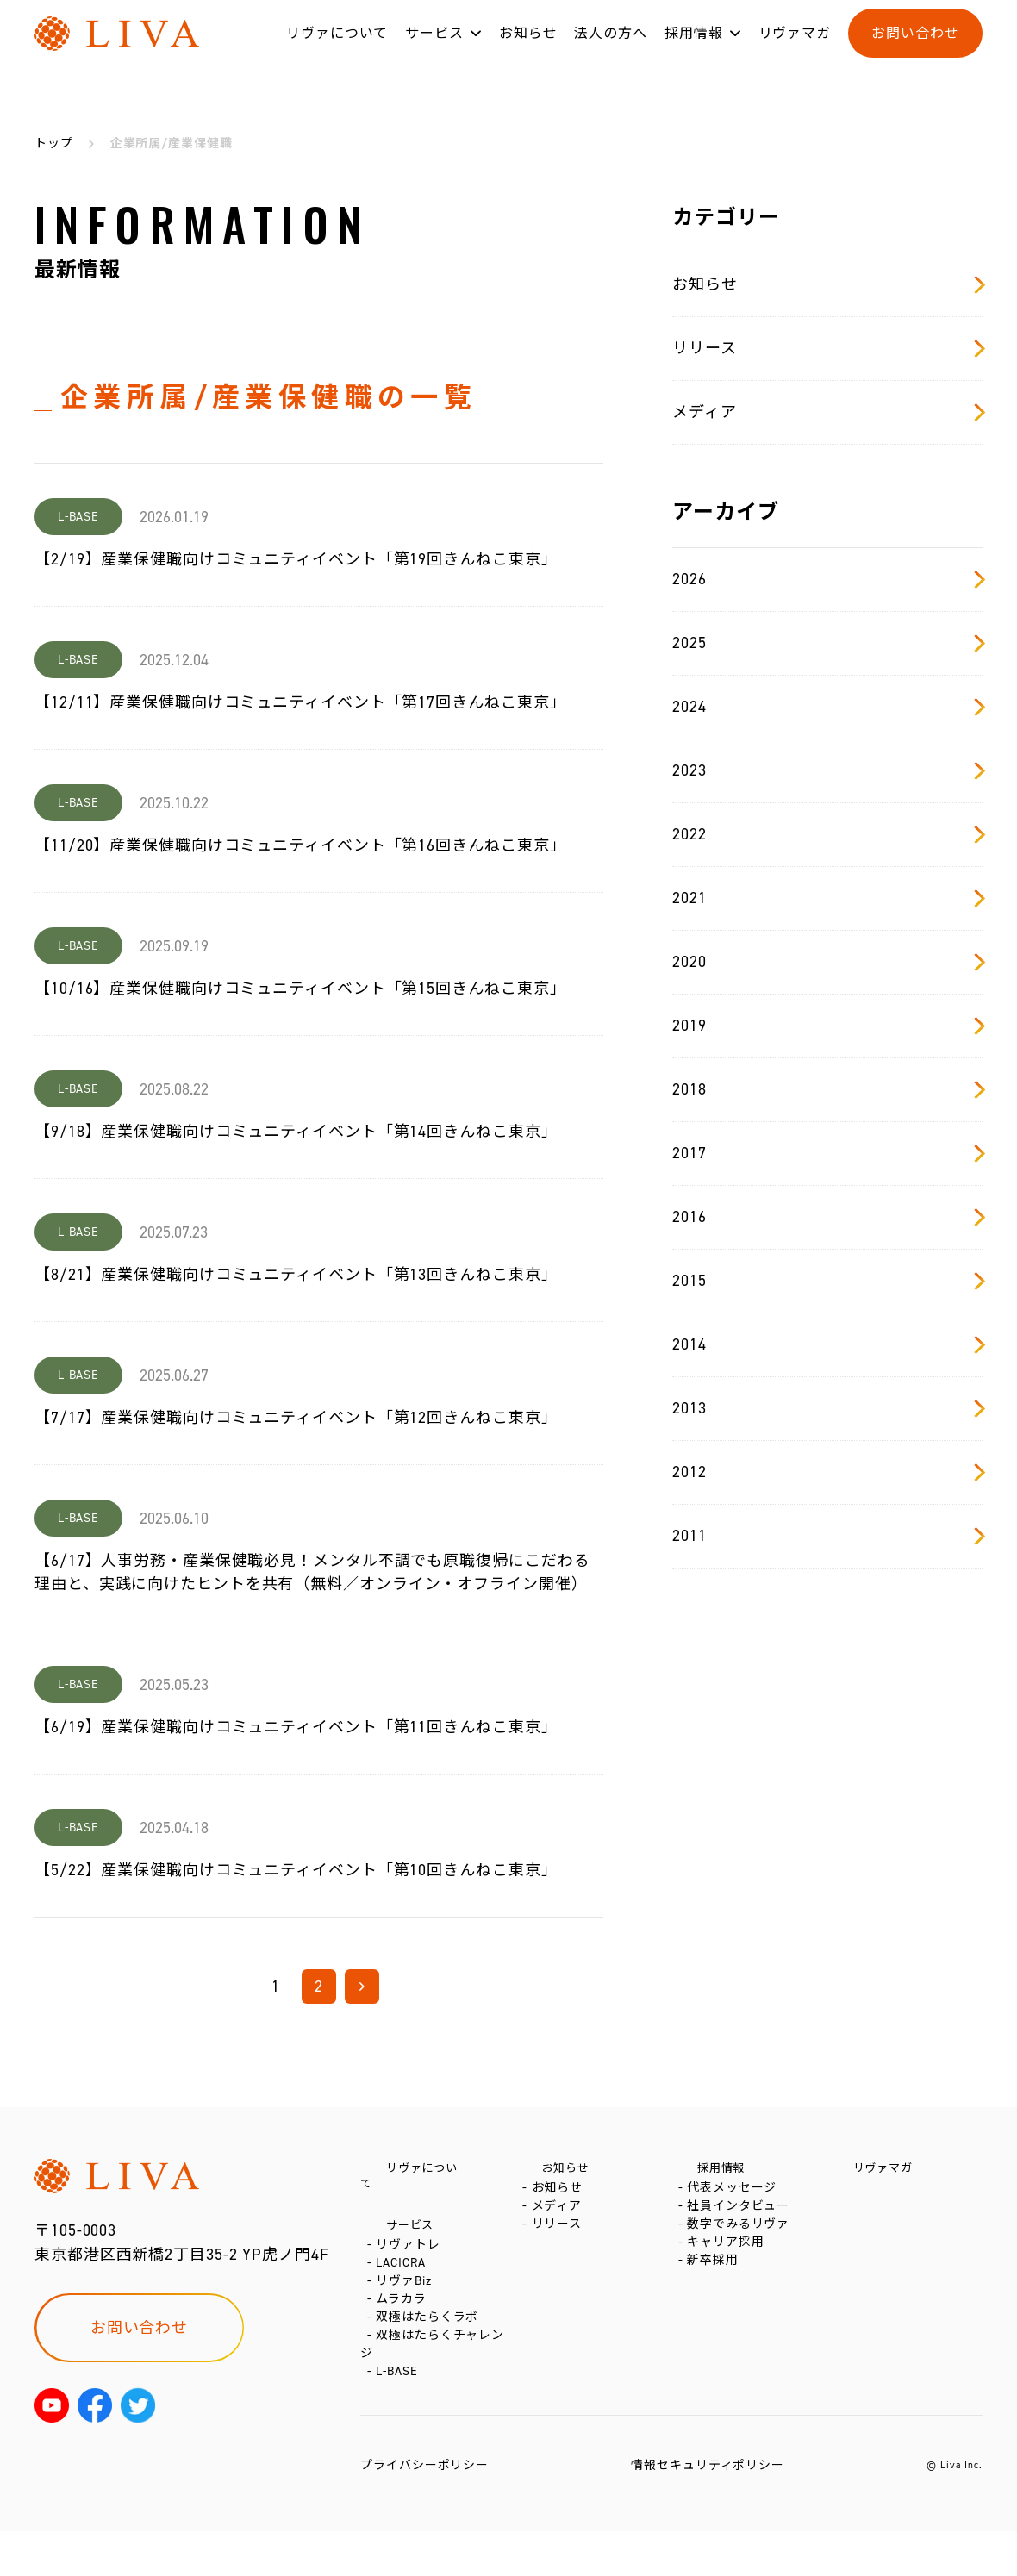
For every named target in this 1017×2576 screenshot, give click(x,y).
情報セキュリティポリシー (707, 2510)
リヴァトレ (411, 2243)
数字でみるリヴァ (741, 2248)
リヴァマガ (795, 50)
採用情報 (693, 50)
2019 (827, 1025)
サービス (434, 50)
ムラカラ (404, 2320)
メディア (827, 412)
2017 (827, 1153)
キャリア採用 (728, 2274)
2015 (827, 1280)
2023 (827, 770)
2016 (827, 1217)
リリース (827, 348)
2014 (827, 1344)
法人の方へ (610, 50)
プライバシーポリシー (424, 2510)
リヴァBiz (406, 2294)
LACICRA (403, 2269)
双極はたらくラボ (430, 2346)
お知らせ (528, 50)
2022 (827, 834)
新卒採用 (716, 2300)
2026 (827, 579)
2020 (827, 961)
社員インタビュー (741, 2222)
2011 (827, 1535)
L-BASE (400, 2416)
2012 (827, 1472)
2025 (827, 643)
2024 (827, 706)
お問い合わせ (914, 50)
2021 (827, 898)
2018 (827, 1089)
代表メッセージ (735, 2196)
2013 (827, 1408)
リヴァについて (337, 50)
